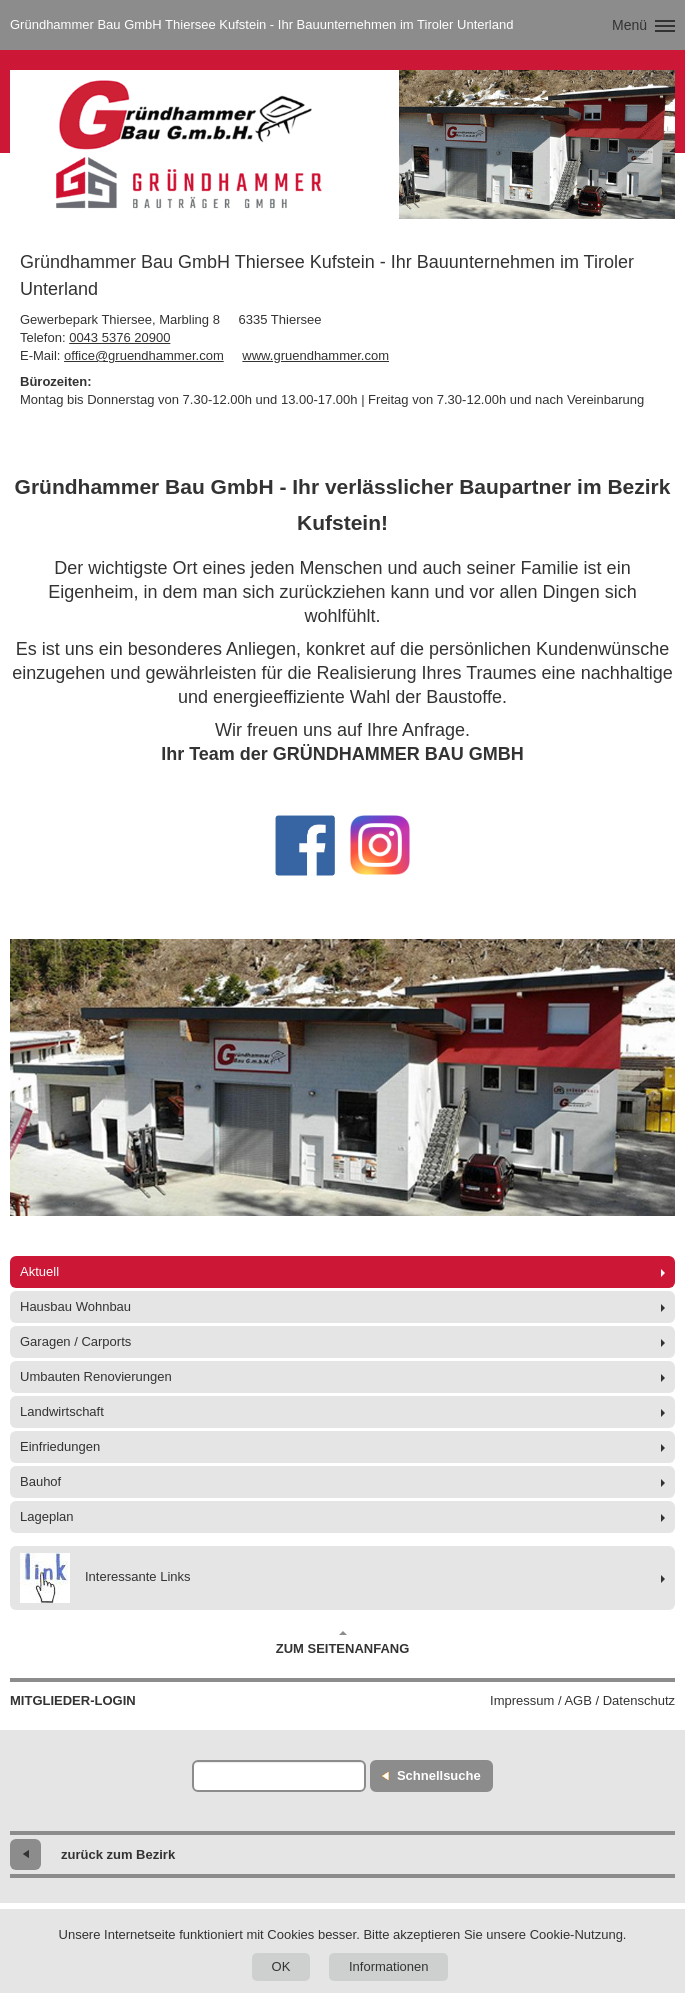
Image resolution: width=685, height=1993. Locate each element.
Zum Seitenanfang (343, 1643)
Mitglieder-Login (73, 1700)
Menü (629, 25)
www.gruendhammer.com (315, 355)
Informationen (389, 1966)
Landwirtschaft (62, 1411)
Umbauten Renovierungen (96, 1376)
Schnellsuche (439, 1775)
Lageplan (47, 1516)
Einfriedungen (60, 1446)
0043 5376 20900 (119, 337)
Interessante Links (105, 1578)
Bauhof (40, 1481)
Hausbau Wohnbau (75, 1306)
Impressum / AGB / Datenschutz (582, 1700)
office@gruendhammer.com (144, 355)
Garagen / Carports (75, 1341)
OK (281, 1966)
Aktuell (39, 1271)
